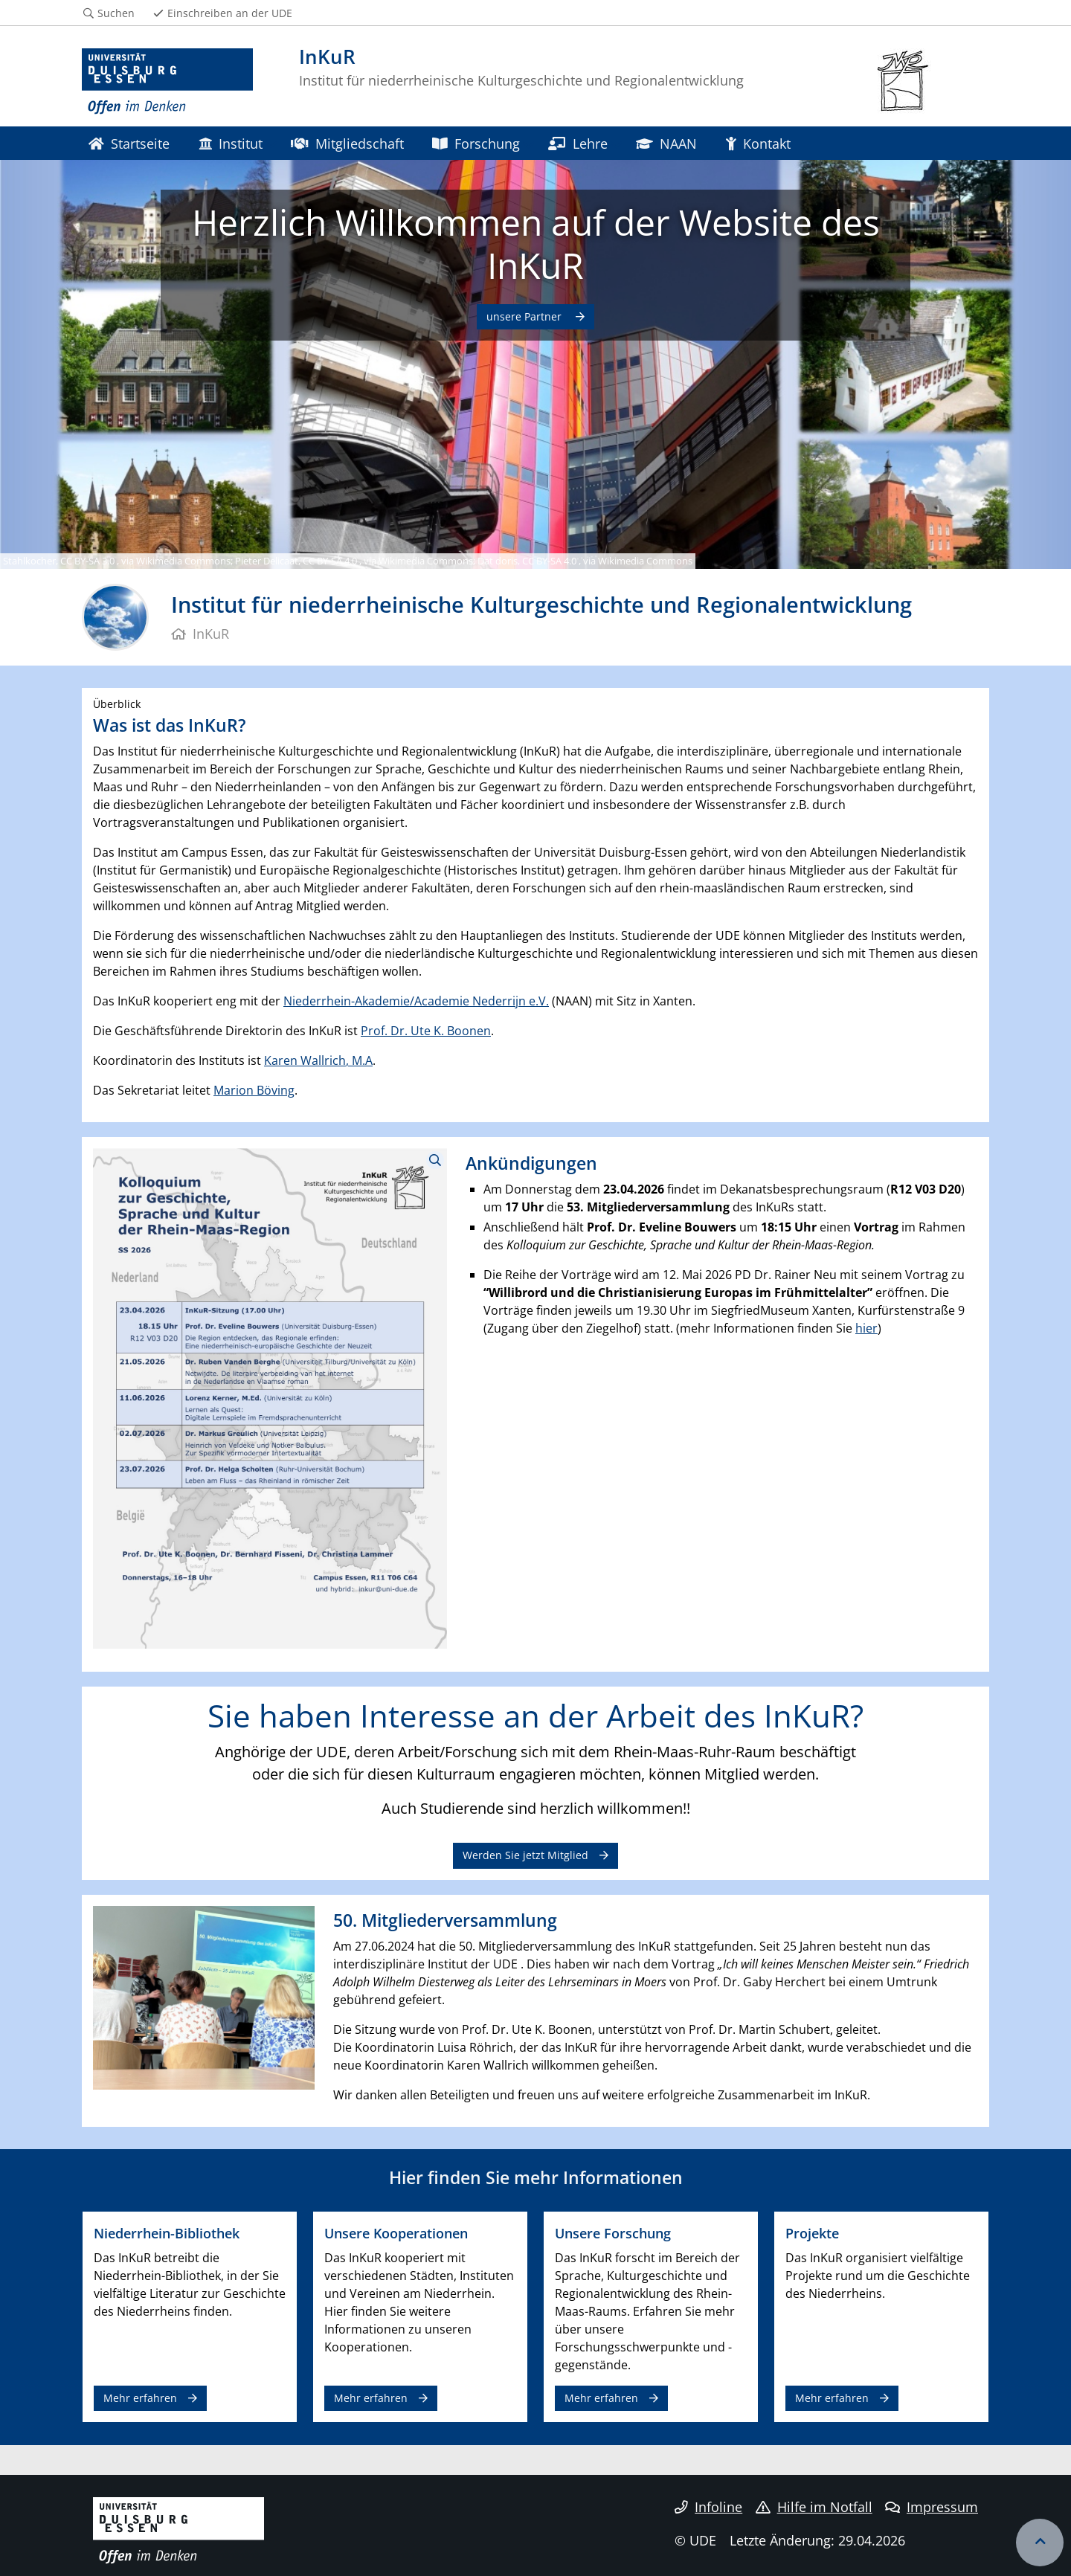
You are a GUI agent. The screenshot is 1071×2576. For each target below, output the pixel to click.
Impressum (931, 2507)
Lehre (577, 143)
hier (866, 1328)
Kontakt (758, 143)
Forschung (476, 143)
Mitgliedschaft (347, 143)
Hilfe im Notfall (814, 2507)
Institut (231, 143)
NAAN (666, 143)
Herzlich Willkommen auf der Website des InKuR (536, 243)
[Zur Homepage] (167, 81)
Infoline (708, 2507)
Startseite (129, 143)
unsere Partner (525, 316)
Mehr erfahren (140, 2398)
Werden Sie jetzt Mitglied (525, 1855)
